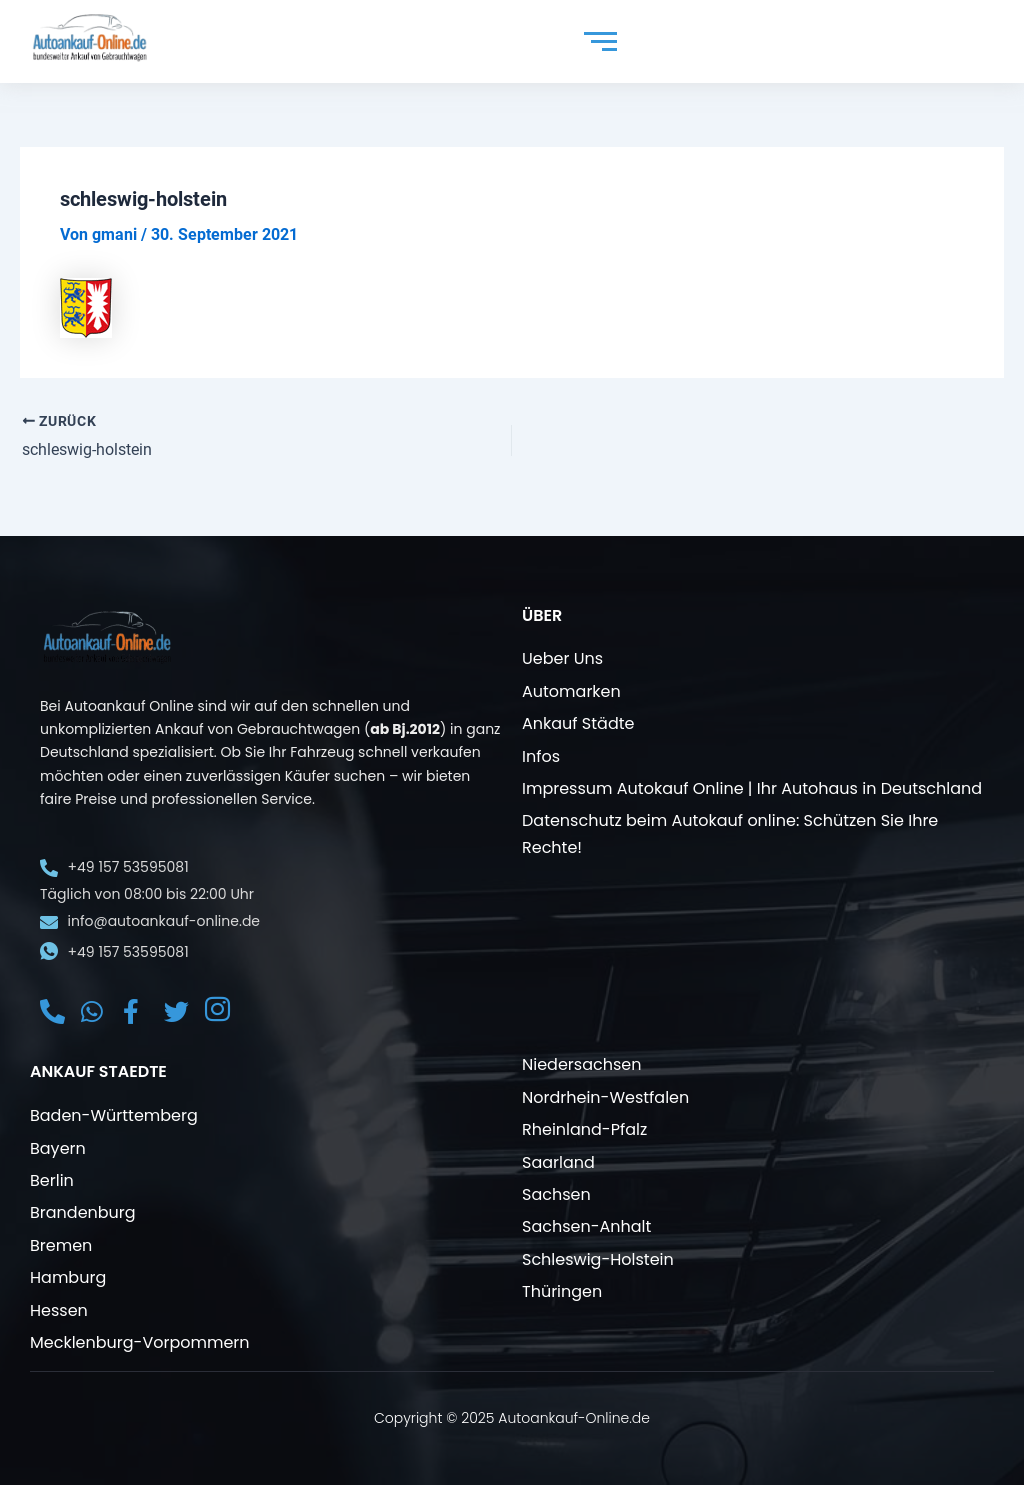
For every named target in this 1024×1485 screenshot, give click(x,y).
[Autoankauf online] (90, 37)
